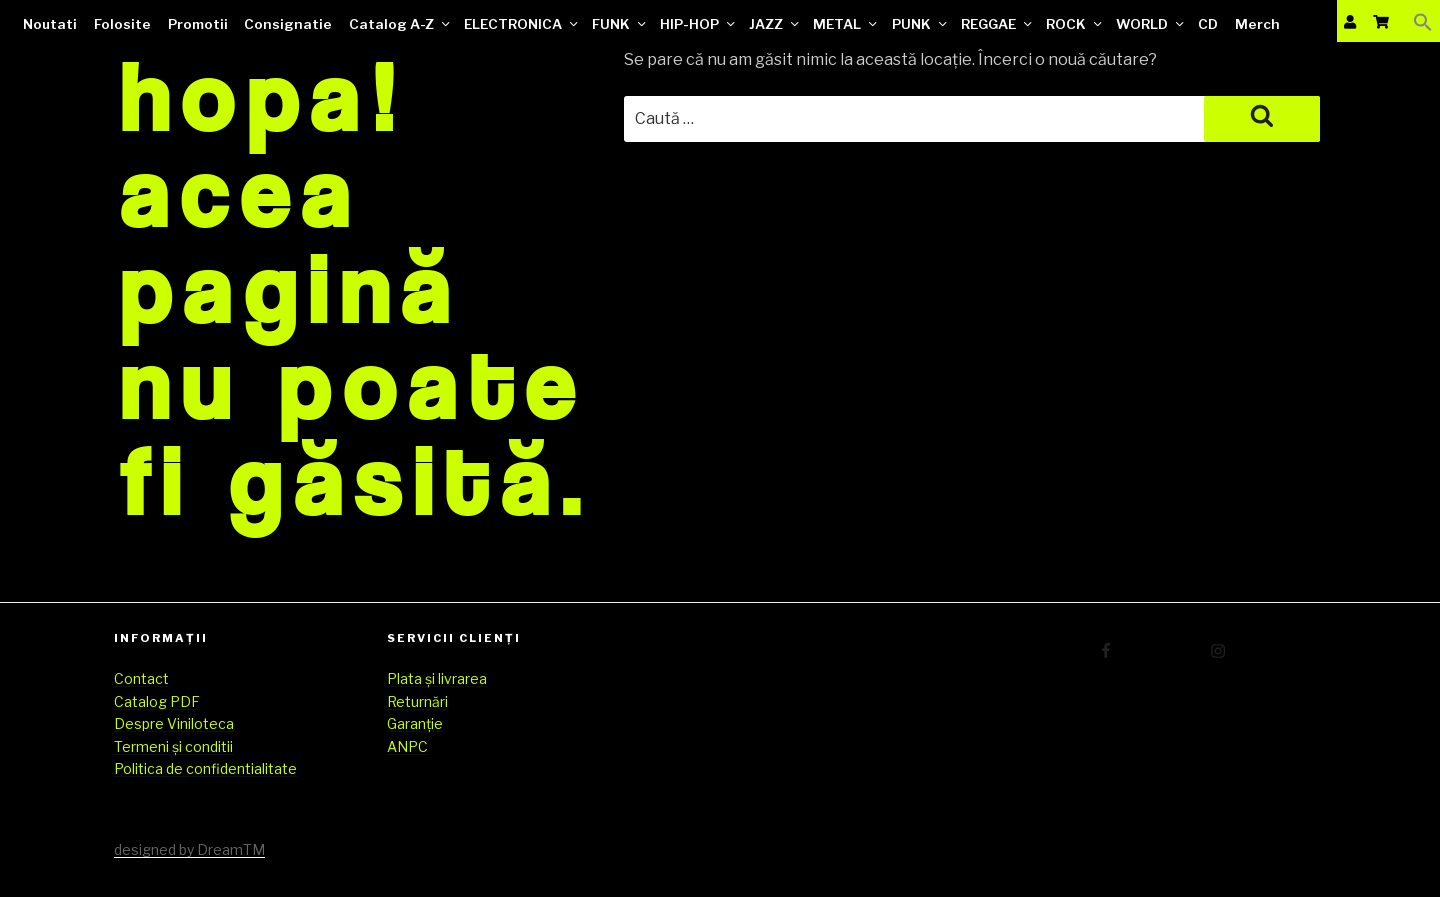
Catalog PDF (157, 701)
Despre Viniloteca (174, 723)
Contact (141, 678)
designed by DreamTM (189, 849)
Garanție (415, 723)
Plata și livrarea (437, 678)
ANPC (407, 746)
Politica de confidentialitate (205, 768)
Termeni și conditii (173, 746)
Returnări (417, 701)
